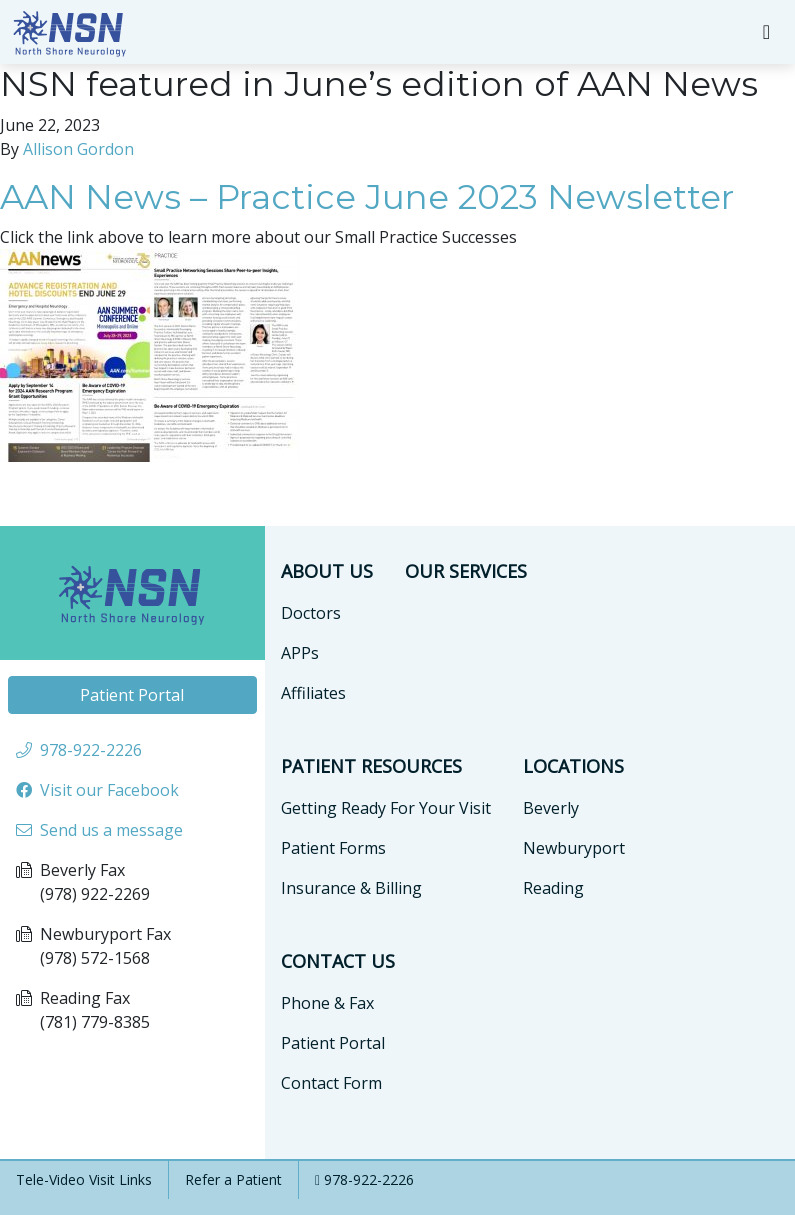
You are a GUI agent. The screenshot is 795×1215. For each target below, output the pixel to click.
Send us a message (111, 830)
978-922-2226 (369, 1179)
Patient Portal (132, 695)
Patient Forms (333, 848)
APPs (300, 653)
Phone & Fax (327, 1003)
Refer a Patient (233, 1179)
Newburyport (574, 848)
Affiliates (313, 693)
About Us (327, 571)
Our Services (466, 571)
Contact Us (338, 961)
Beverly (551, 808)
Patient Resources (371, 766)
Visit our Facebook (109, 790)
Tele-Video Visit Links (84, 1179)
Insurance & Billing (351, 888)
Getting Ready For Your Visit (386, 808)
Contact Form (331, 1083)
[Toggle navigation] (766, 32)
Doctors (311, 613)
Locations (573, 766)
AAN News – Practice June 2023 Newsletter (367, 197)
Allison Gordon (78, 149)
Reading (553, 888)
